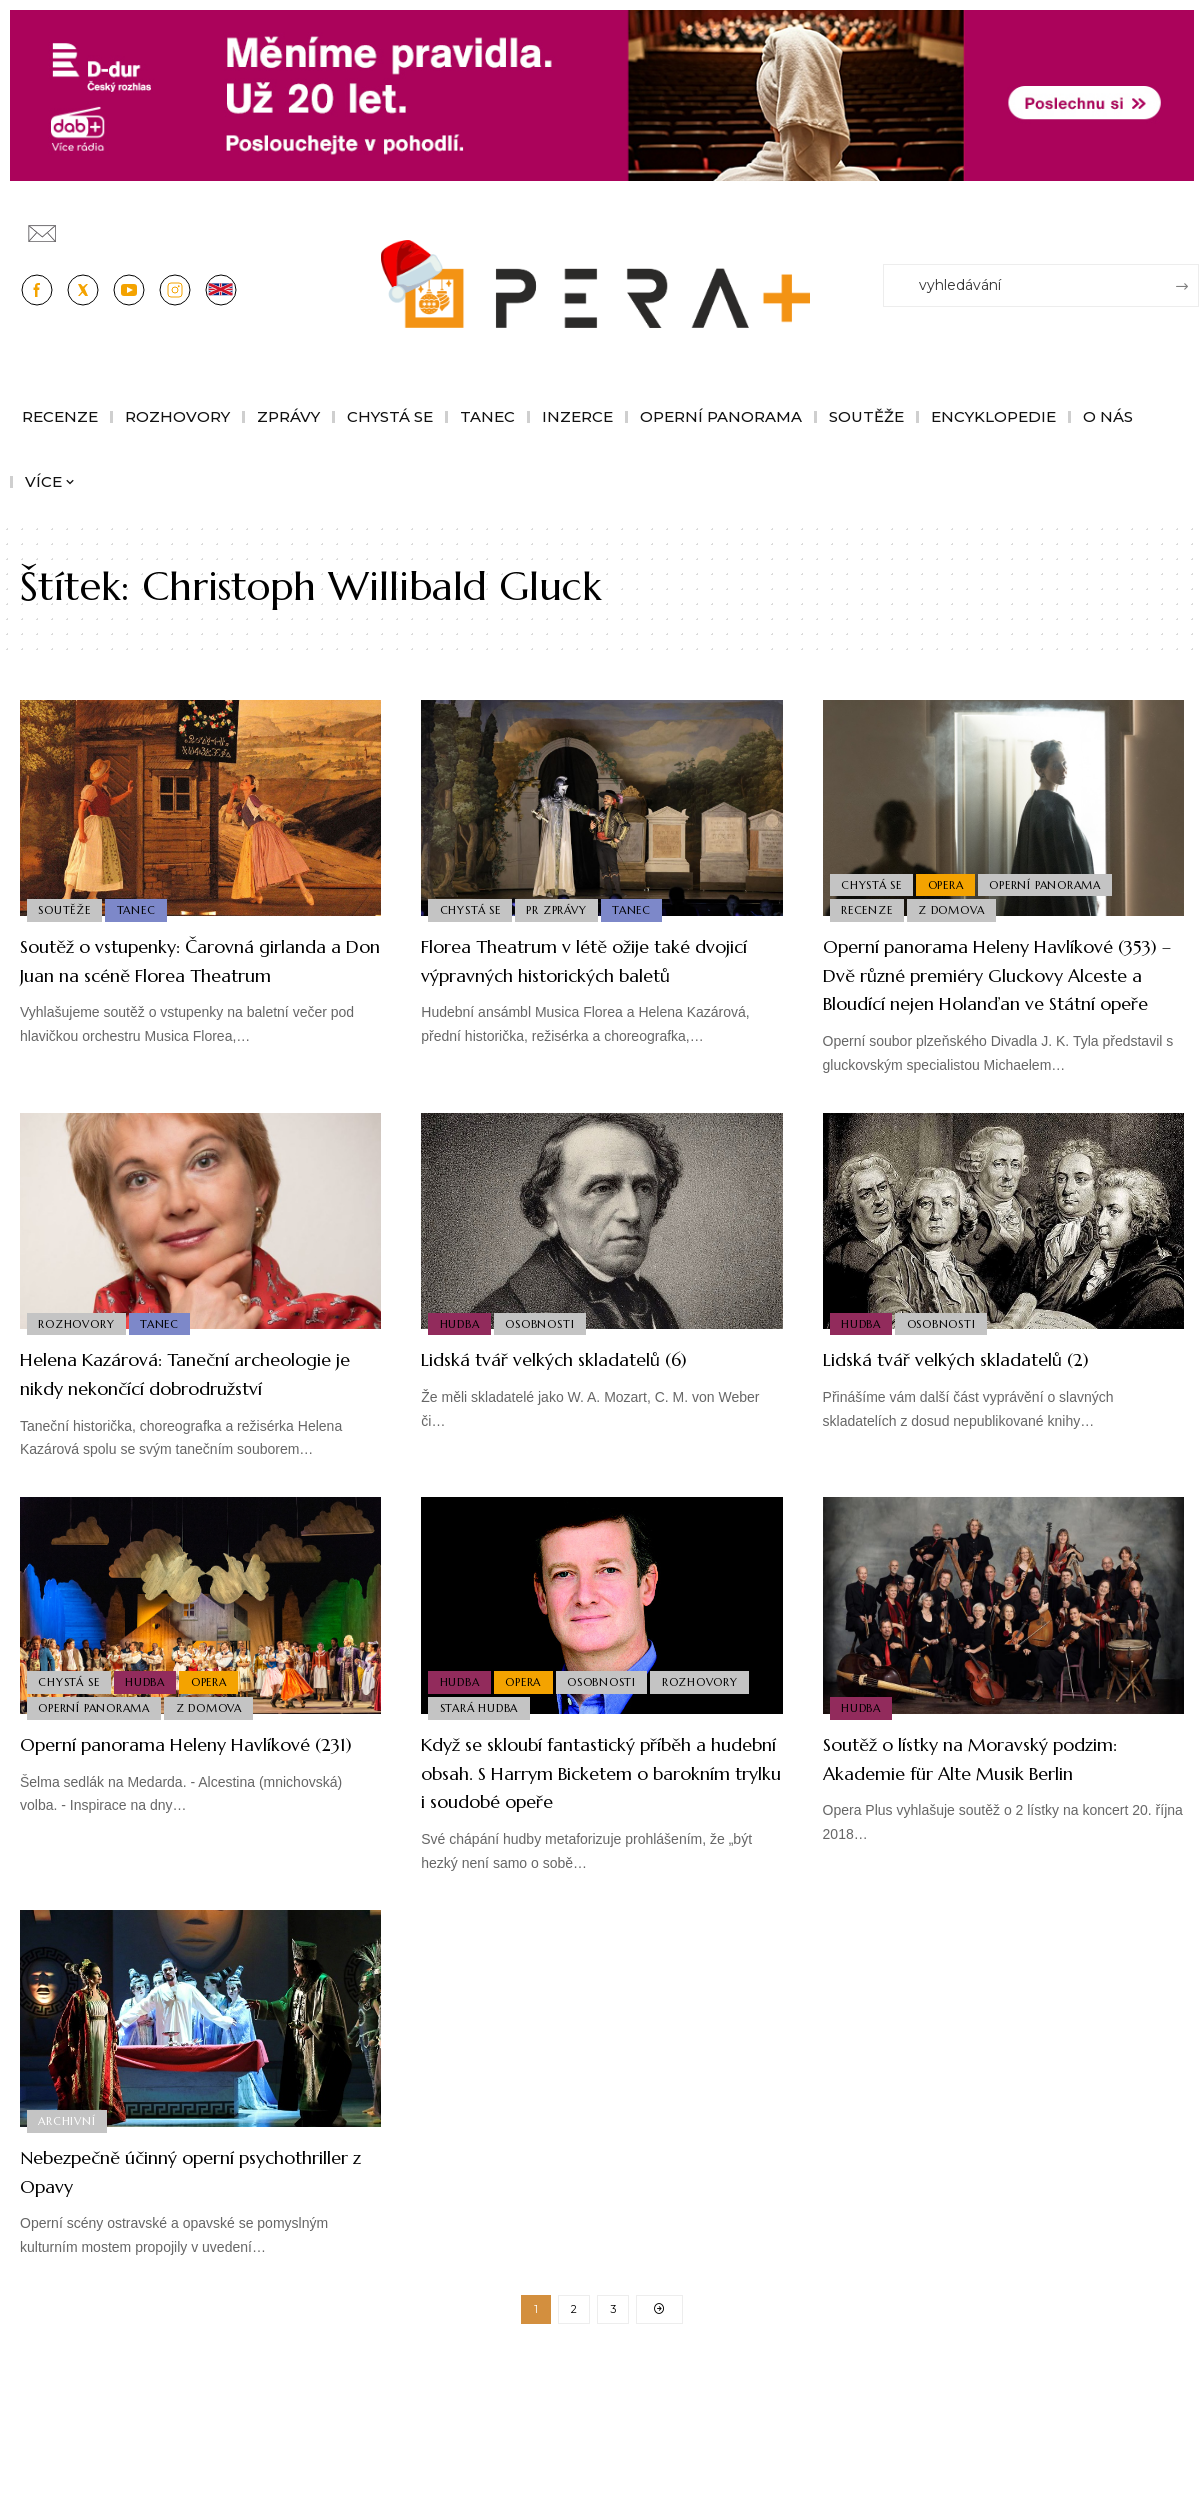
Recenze (868, 909)
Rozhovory (78, 1379)
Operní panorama (1054, 879)
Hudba (461, 1379)
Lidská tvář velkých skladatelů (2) (989, 1416)
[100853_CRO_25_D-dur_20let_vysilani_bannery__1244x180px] (602, 94)
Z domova (957, 909)
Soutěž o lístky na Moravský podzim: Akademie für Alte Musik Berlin (994, 1858)
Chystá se (471, 909)
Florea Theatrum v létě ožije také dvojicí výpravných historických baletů (592, 974)
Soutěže (66, 909)
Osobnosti (545, 1379)
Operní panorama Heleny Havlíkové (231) (150, 1844)
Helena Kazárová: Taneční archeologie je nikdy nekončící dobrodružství (176, 1445)
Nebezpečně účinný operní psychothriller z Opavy (156, 2285)
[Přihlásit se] (1188, 224)
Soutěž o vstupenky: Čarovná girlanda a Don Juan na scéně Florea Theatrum (170, 974)
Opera (951, 879)
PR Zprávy (562, 909)
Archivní (68, 2234)
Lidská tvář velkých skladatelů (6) (587, 1416)
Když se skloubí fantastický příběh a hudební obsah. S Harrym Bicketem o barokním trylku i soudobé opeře (593, 1872)
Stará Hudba (480, 1792)
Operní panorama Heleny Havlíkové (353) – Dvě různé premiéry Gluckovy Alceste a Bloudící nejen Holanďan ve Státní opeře (998, 1002)
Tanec (141, 909)
